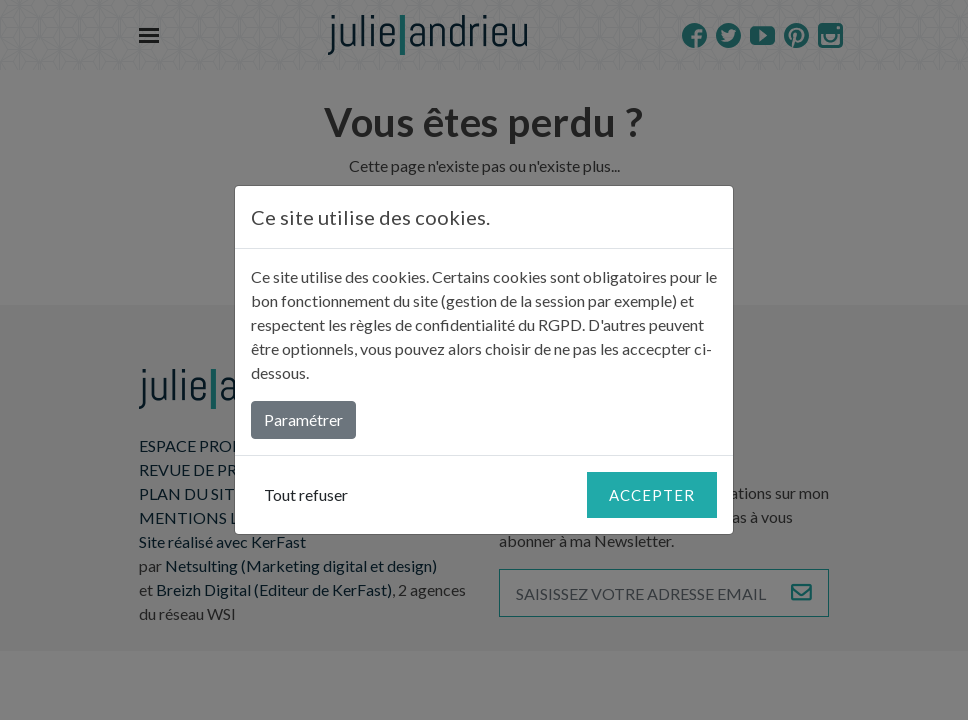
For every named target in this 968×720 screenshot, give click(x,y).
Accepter (652, 495)
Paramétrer (303, 419)
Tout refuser (306, 494)
